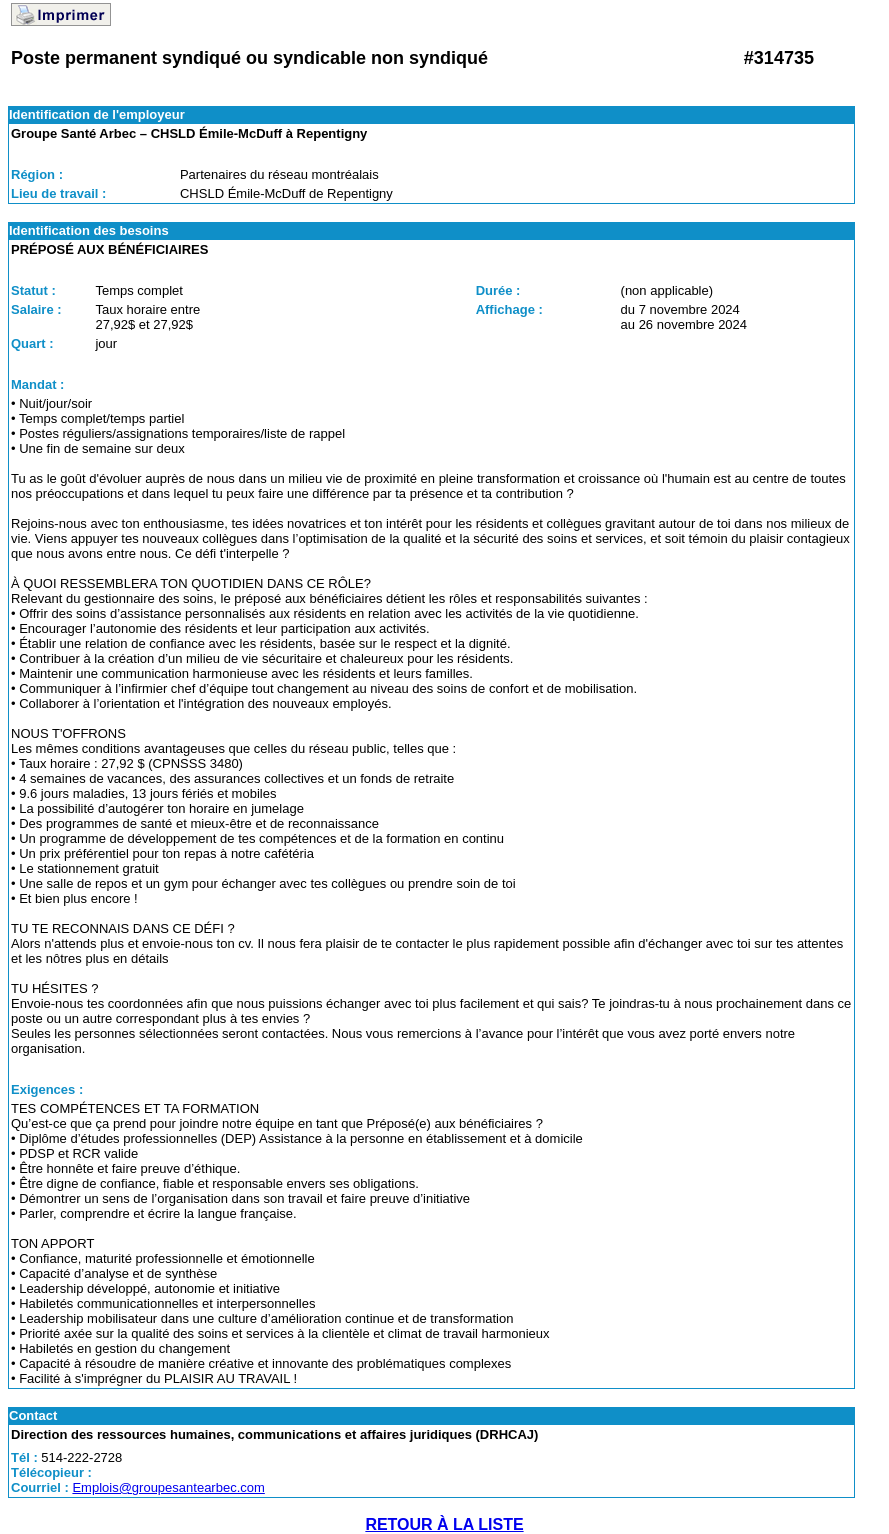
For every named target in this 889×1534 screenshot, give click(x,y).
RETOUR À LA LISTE (444, 1524)
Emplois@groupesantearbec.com (168, 1487)
